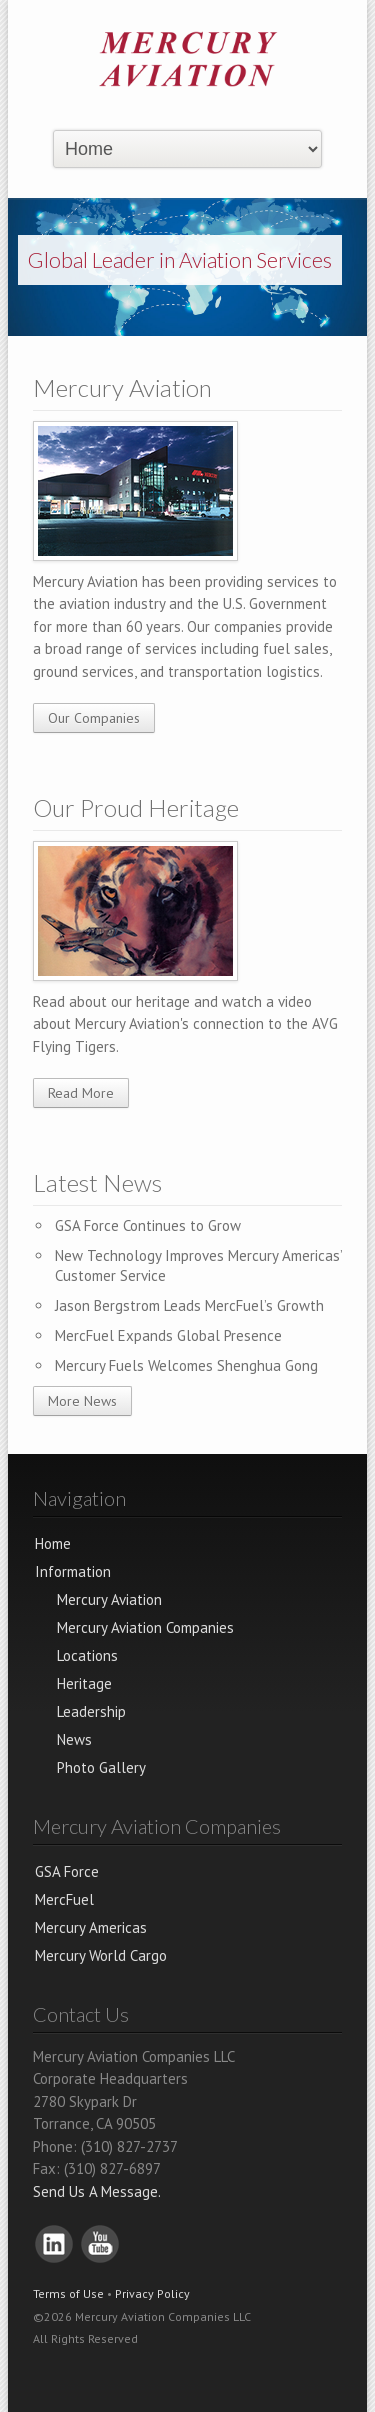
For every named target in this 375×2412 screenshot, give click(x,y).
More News (82, 1401)
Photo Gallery (101, 1767)
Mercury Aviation (109, 1599)
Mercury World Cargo (101, 1955)
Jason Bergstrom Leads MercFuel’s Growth (189, 1305)
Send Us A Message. (97, 2191)
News (74, 1739)
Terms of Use (68, 2293)
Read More (81, 1093)
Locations (87, 1655)
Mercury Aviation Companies (145, 1627)
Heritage (84, 1683)
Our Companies (94, 718)
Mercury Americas (91, 1927)
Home (53, 1543)
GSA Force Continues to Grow (148, 1225)
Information (73, 1571)
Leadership (91, 1711)
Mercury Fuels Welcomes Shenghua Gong (186, 1365)
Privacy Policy (152, 2293)
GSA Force (67, 1871)
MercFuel (64, 1899)
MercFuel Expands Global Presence (168, 1335)
